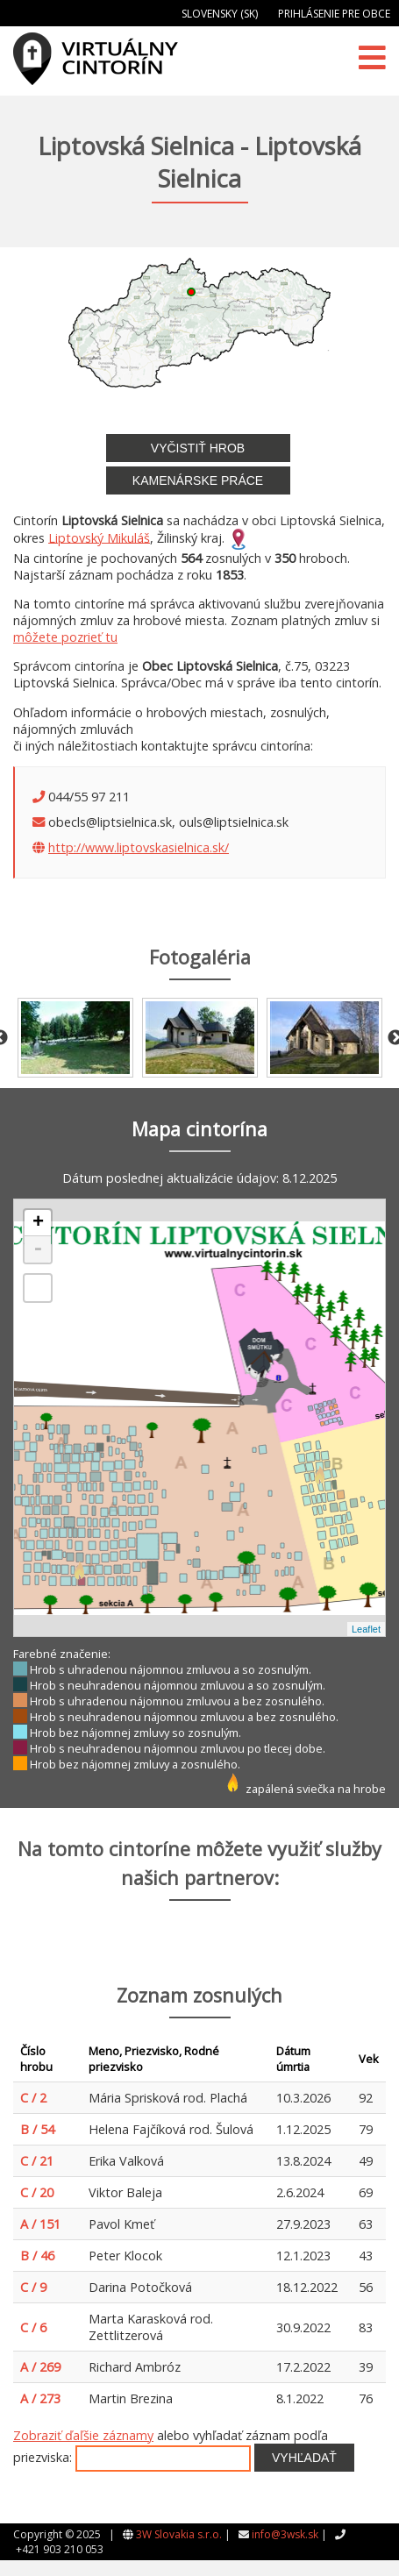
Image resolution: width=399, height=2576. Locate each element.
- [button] (38, 1249)
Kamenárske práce (197, 480)
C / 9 (33, 2287)
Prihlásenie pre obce (334, 13)
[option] (75, 1038)
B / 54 (37, 2129)
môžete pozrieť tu (65, 637)
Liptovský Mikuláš (99, 537)
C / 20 (36, 2192)
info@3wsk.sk (285, 2534)
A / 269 (40, 2367)
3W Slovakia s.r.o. (179, 2534)
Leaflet (366, 1629)
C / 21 (36, 2161)
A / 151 (40, 2224)
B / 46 (37, 2255)
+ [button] (38, 1223)
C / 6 (33, 2327)
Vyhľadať (304, 2458)
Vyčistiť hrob (198, 448)
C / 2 (33, 2097)
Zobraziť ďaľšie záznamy (83, 2435)
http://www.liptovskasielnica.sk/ (138, 847)
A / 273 (40, 2398)
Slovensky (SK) (220, 13)
